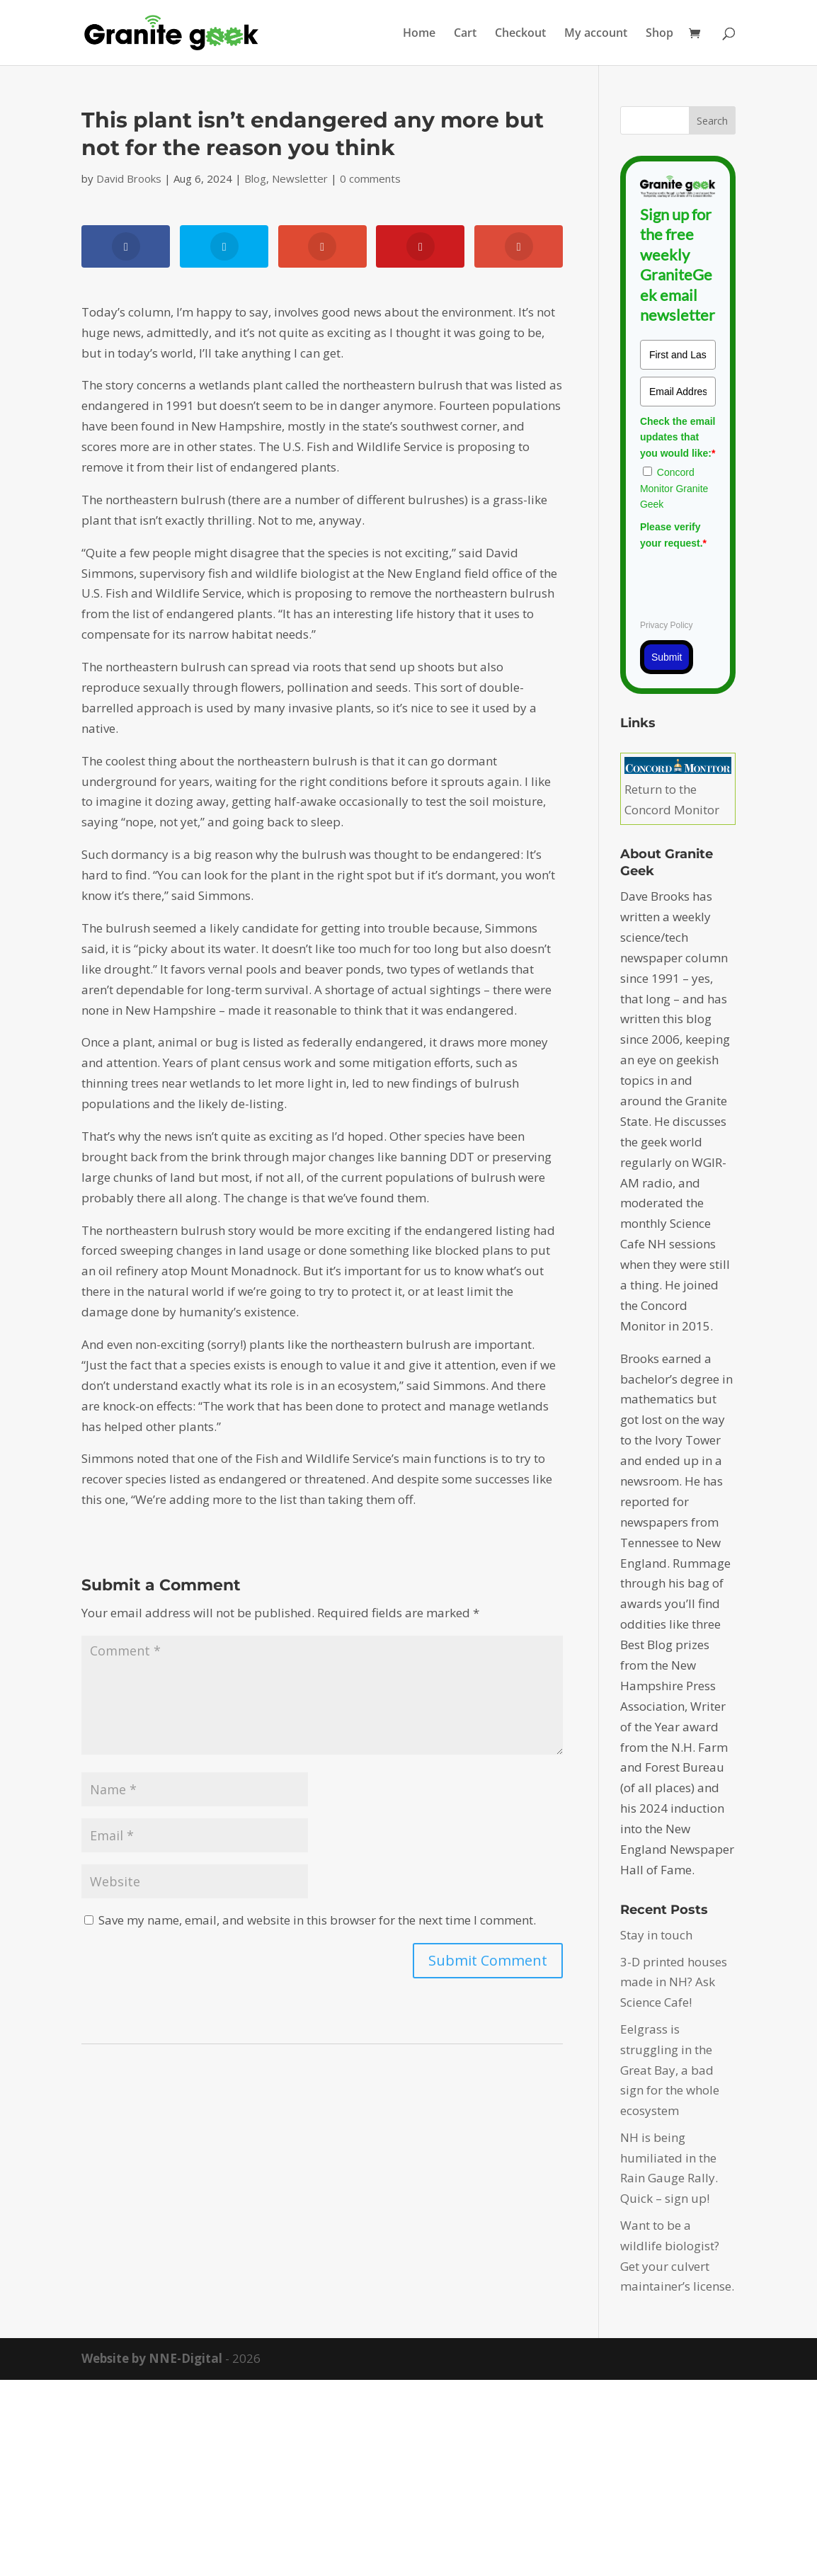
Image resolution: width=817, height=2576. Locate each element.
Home (419, 34)
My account (595, 34)
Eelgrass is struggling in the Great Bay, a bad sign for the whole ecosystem (669, 2070)
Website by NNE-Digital (151, 2358)
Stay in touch (656, 1935)
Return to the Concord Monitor (677, 790)
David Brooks (128, 178)
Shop (659, 34)
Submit (666, 657)
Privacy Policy (666, 625)
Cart (465, 34)
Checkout (520, 34)
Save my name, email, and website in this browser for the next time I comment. (317, 1920)
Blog (255, 178)
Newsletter (300, 178)
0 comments (370, 178)
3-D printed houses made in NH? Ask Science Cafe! (673, 1982)
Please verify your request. (673, 534)
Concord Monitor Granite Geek (674, 488)
